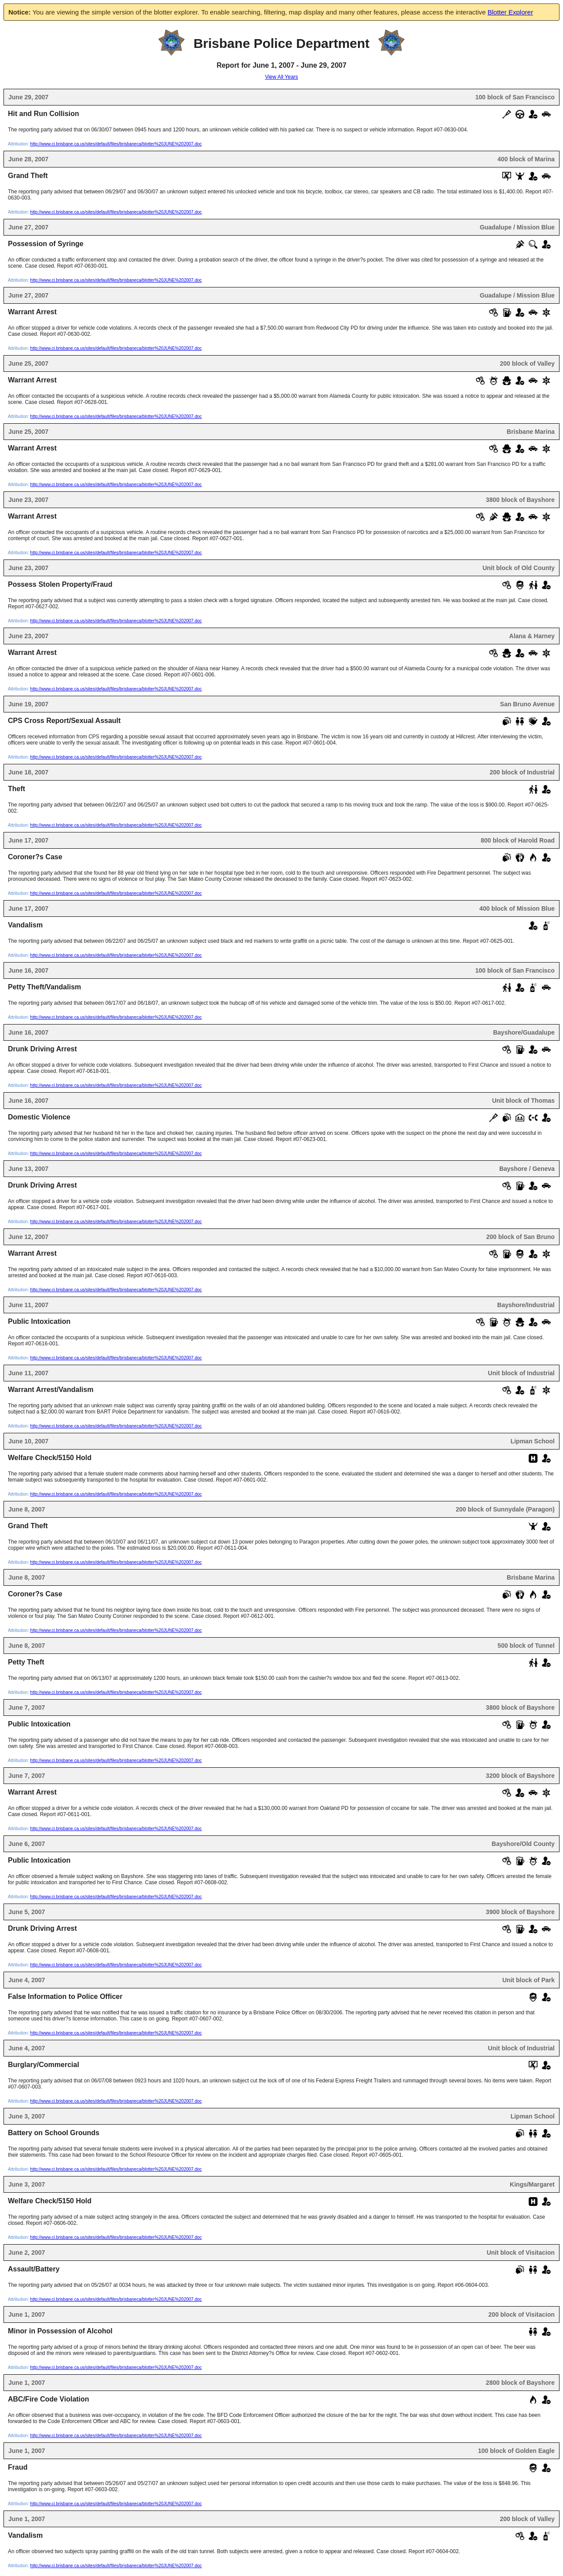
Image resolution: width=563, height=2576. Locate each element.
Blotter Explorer (510, 12)
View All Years (281, 77)
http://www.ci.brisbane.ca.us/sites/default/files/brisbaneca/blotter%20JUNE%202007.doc (116, 144)
